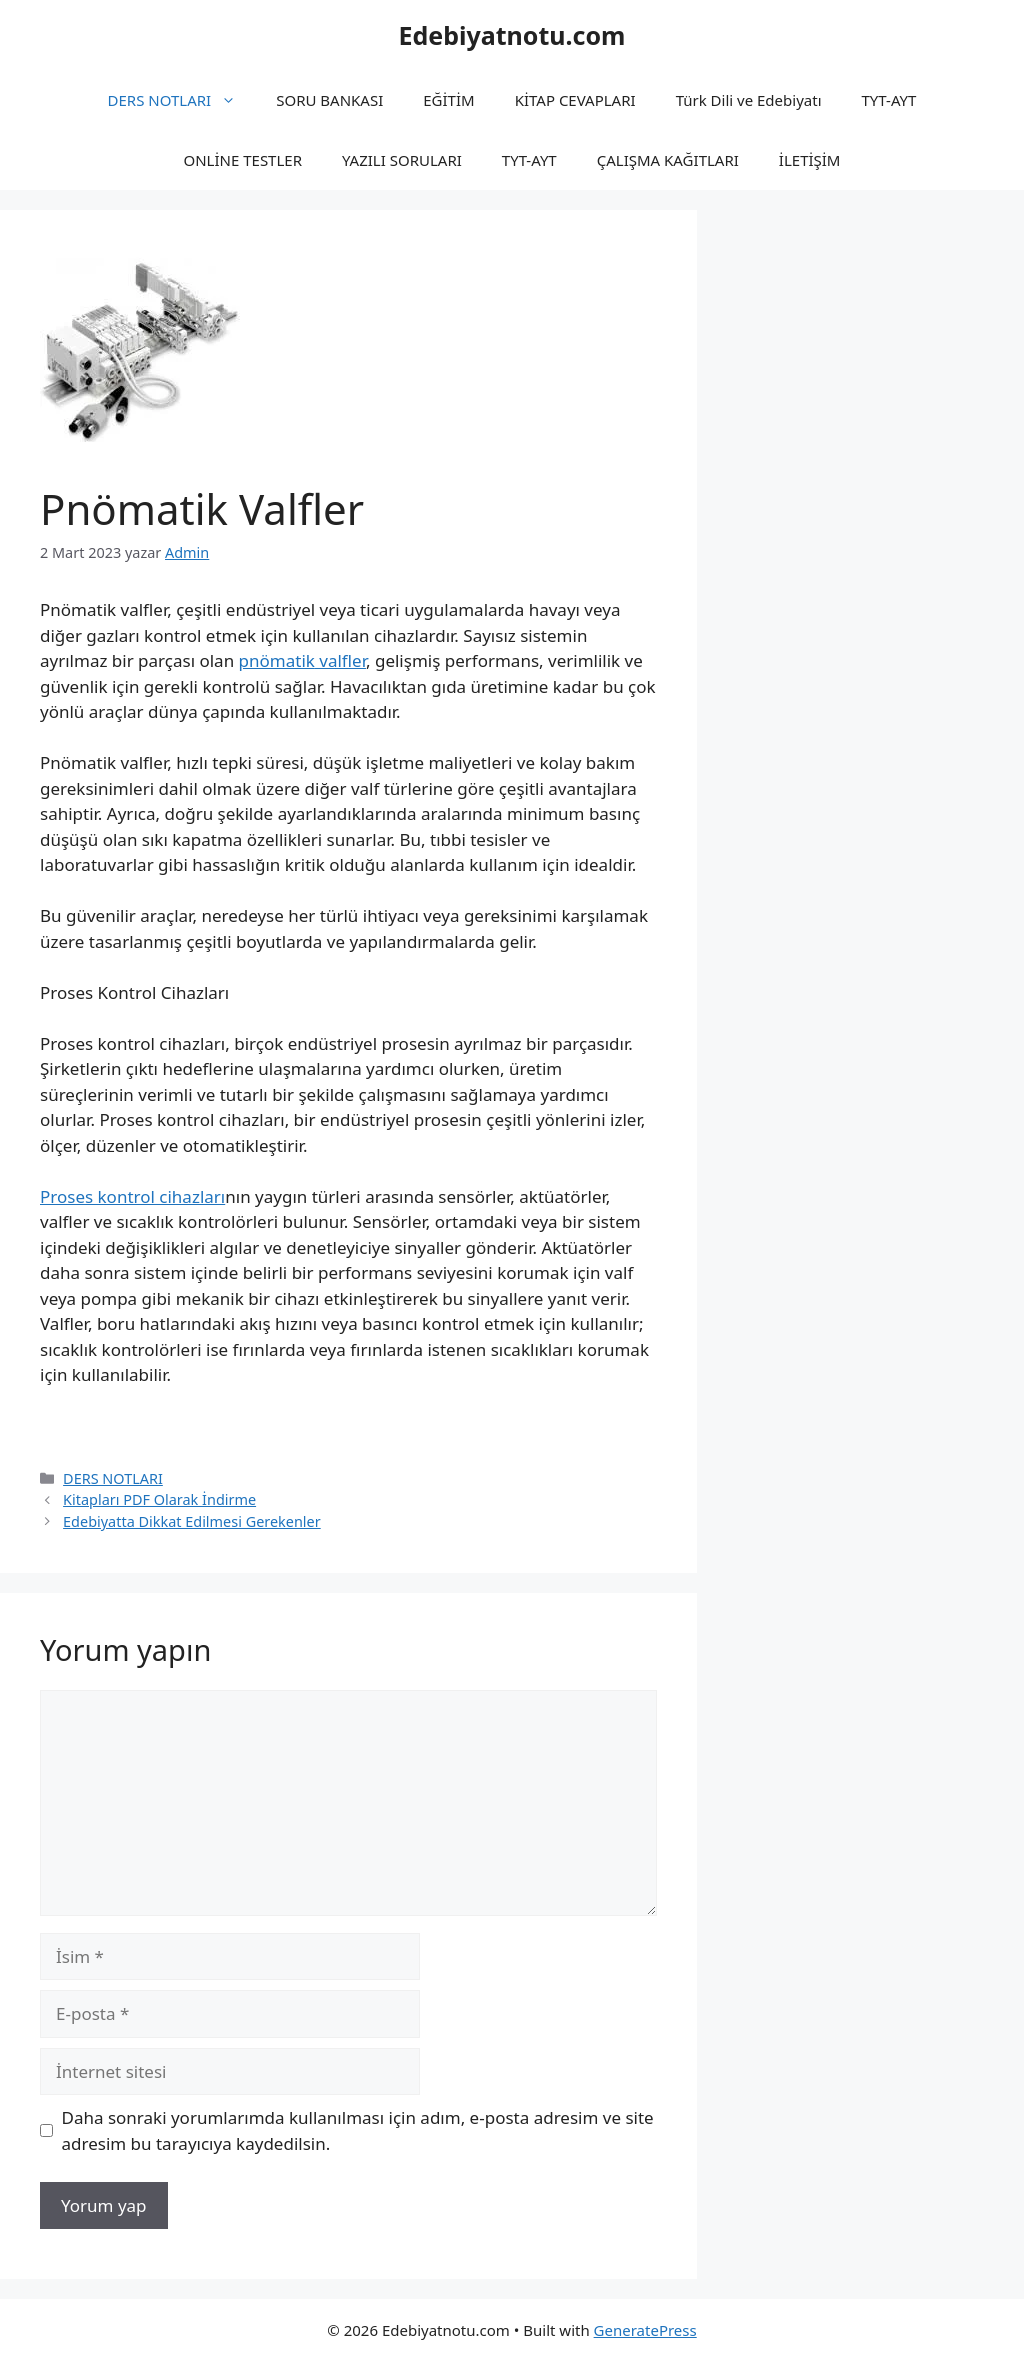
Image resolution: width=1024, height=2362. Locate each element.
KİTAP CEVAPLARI (575, 100)
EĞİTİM (448, 100)
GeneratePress (645, 2330)
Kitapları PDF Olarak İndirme (159, 1499)
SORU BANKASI (329, 100)
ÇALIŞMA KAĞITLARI (668, 160)
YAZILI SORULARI (402, 160)
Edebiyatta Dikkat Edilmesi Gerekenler (192, 1521)
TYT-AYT (889, 100)
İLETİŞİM (810, 160)
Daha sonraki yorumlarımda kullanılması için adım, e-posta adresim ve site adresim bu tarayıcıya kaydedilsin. (358, 2130)
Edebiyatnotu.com (511, 35)
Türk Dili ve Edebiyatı (749, 100)
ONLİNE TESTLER (243, 160)
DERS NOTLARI (182, 100)
